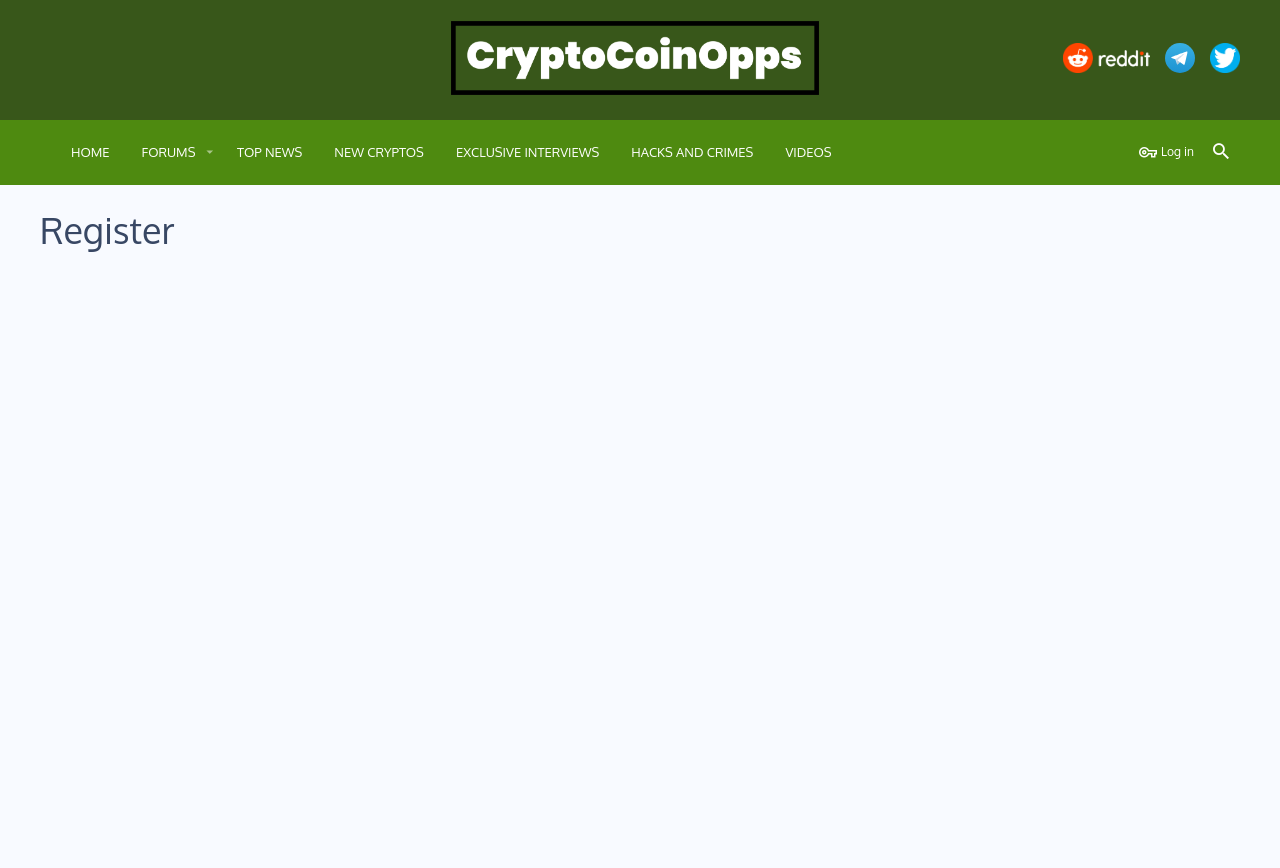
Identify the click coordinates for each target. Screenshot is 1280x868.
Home (1168, 840)
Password (388, 475)
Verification (384, 569)
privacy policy (652, 679)
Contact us (890, 840)
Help (1127, 840)
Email (401, 403)
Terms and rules (974, 840)
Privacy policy (1065, 840)
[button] (209, 152)
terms (568, 679)
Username (387, 314)
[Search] (1221, 152)
